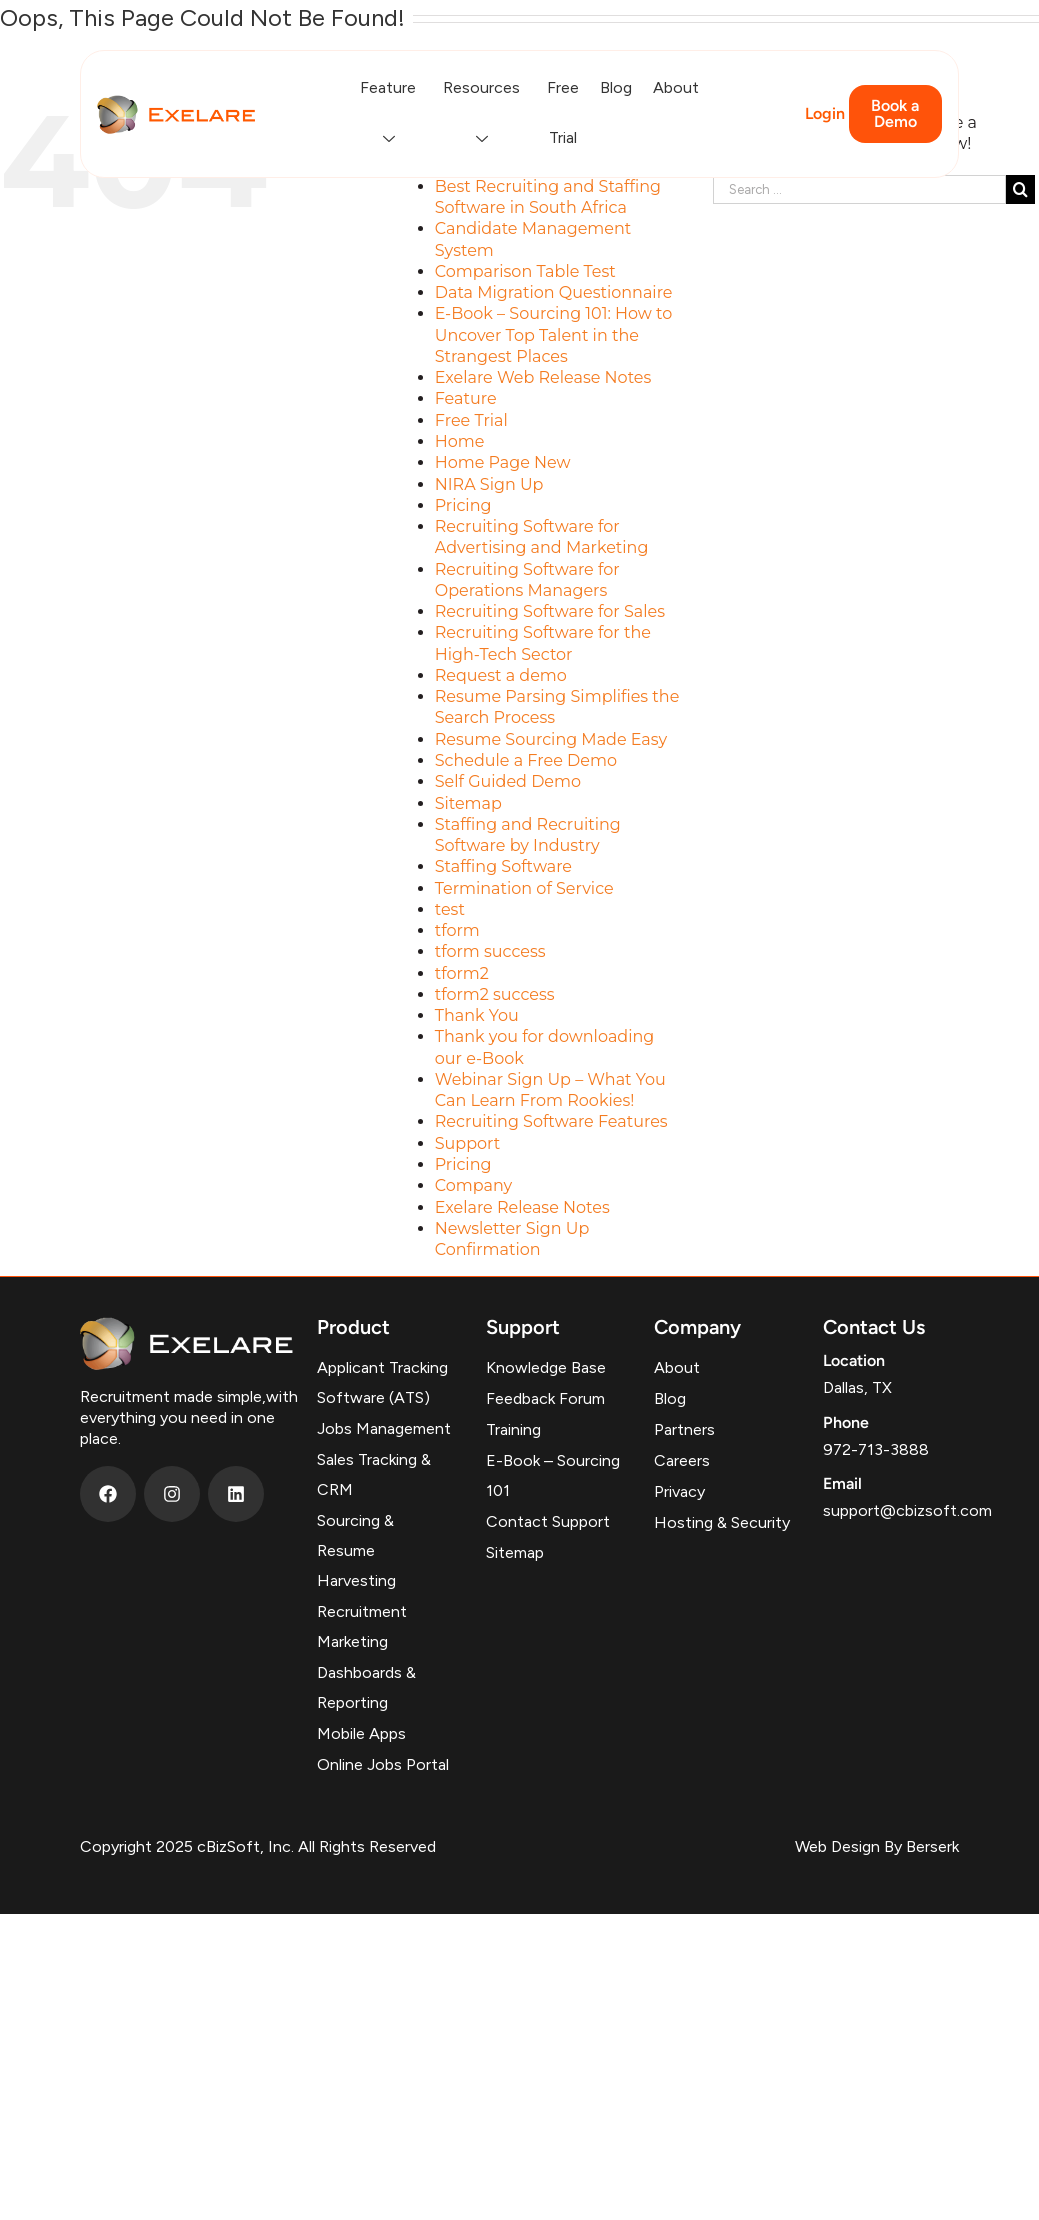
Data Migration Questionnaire (554, 292)
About (676, 87)
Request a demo (501, 675)
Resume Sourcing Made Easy (551, 739)
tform (457, 930)
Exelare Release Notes (522, 1207)
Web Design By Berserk (877, 1846)
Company (473, 1185)
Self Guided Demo (508, 781)
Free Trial (563, 112)
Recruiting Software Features (551, 1121)
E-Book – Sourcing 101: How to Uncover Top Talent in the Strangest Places (554, 335)
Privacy (679, 1491)
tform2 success (495, 994)
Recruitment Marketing (362, 1626)
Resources (484, 113)
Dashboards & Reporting (366, 1687)
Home (460, 441)
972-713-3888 (876, 1449)
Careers (682, 1460)
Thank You (477, 1015)
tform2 (462, 973)
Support (467, 1143)
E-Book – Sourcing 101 (553, 1475)
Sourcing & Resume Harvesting (356, 1550)
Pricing (463, 505)
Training (513, 1429)
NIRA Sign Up (489, 484)
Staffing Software (503, 866)
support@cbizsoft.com (907, 1510)
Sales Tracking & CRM (374, 1474)
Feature (391, 113)
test (450, 909)
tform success (490, 951)
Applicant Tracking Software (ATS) (382, 1382)
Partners (684, 1429)
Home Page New (503, 462)
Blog (616, 87)
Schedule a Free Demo (526, 760)
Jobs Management (384, 1428)
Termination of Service (524, 888)
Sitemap (468, 803)
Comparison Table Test (525, 271)
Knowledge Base (546, 1367)
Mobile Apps (361, 1733)
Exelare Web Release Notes (543, 377)
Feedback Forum (545, 1398)
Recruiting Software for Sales (550, 611)
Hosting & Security (722, 1522)
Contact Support (548, 1521)
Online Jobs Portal (383, 1764)
